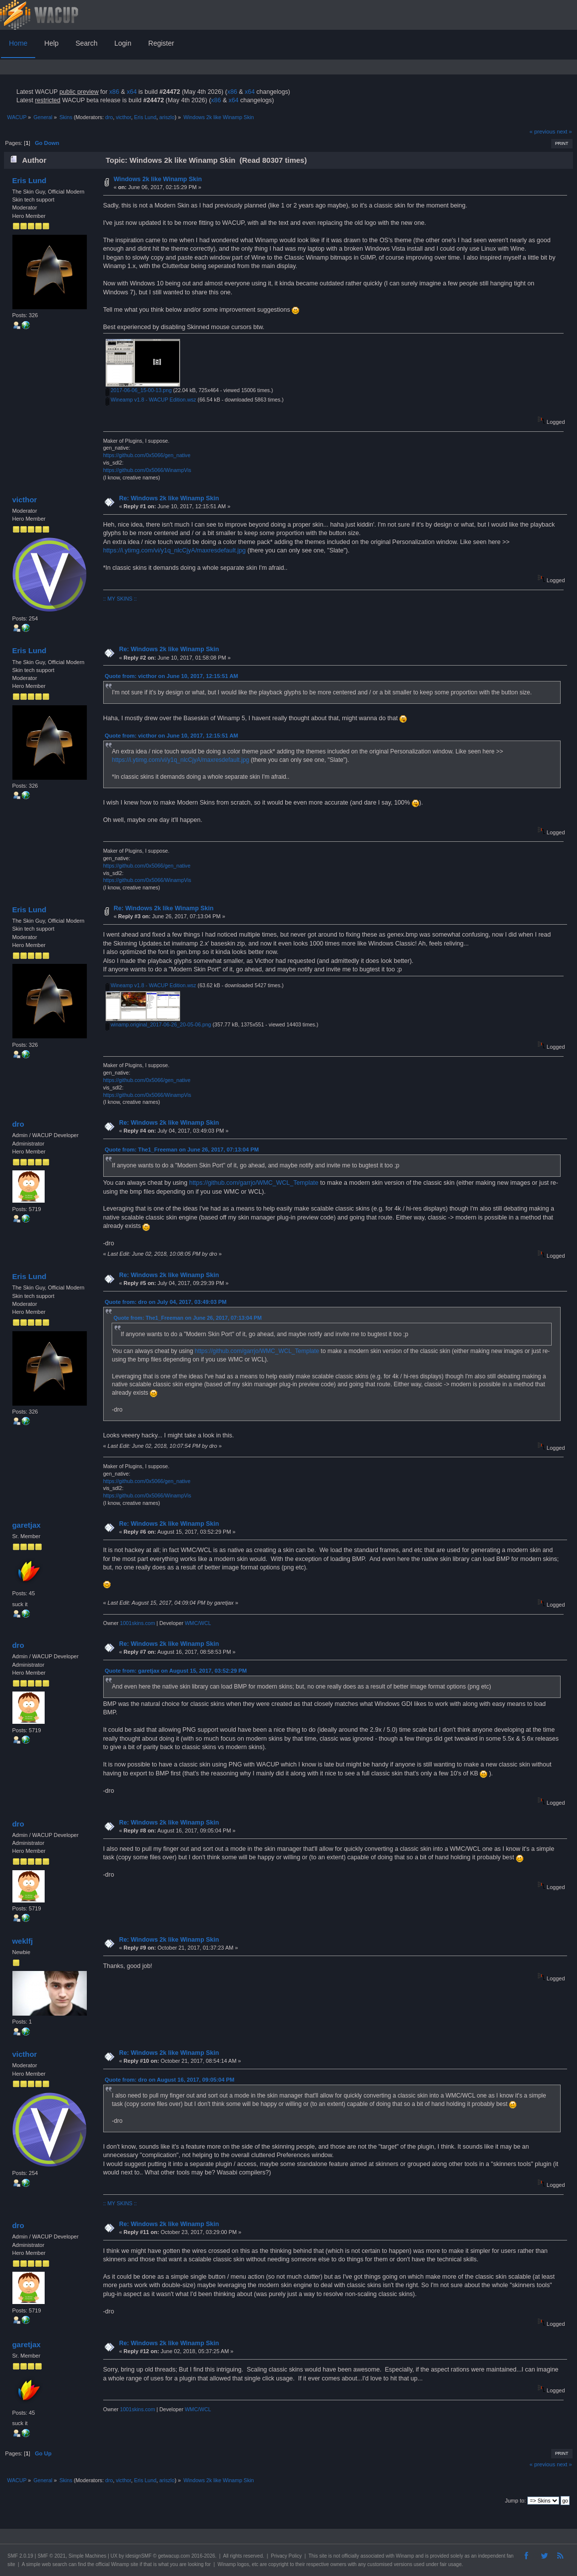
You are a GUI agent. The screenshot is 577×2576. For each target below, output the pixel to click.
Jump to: (515, 2501)
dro (109, 117)
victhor (123, 117)
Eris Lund (145, 117)
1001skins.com (137, 1623)
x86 (114, 91)
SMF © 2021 (51, 2556)
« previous (542, 132)
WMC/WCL (198, 1623)
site (323, 2556)
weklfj (22, 1941)
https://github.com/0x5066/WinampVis (147, 470)
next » (564, 132)
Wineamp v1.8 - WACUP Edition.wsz (151, 400)
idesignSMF (139, 2556)
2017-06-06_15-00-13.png (139, 390)
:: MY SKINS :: (120, 599)
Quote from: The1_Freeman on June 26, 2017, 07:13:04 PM (182, 1149)
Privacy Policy (286, 2556)
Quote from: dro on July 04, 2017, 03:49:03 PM (166, 1302)
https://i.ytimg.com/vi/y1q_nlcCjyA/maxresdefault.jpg (174, 550)
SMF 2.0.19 (20, 2556)
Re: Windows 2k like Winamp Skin (169, 498)
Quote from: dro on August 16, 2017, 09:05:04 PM (169, 2080)
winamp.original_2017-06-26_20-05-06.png (158, 1024)
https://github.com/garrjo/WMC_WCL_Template (254, 1182)
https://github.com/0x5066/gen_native (147, 455)
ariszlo (167, 117)
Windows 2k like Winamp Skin (158, 179)
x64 (131, 91)
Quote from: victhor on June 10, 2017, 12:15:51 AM (171, 676)
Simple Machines (87, 2556)
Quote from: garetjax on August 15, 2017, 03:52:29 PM (176, 1671)
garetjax (26, 1525)
